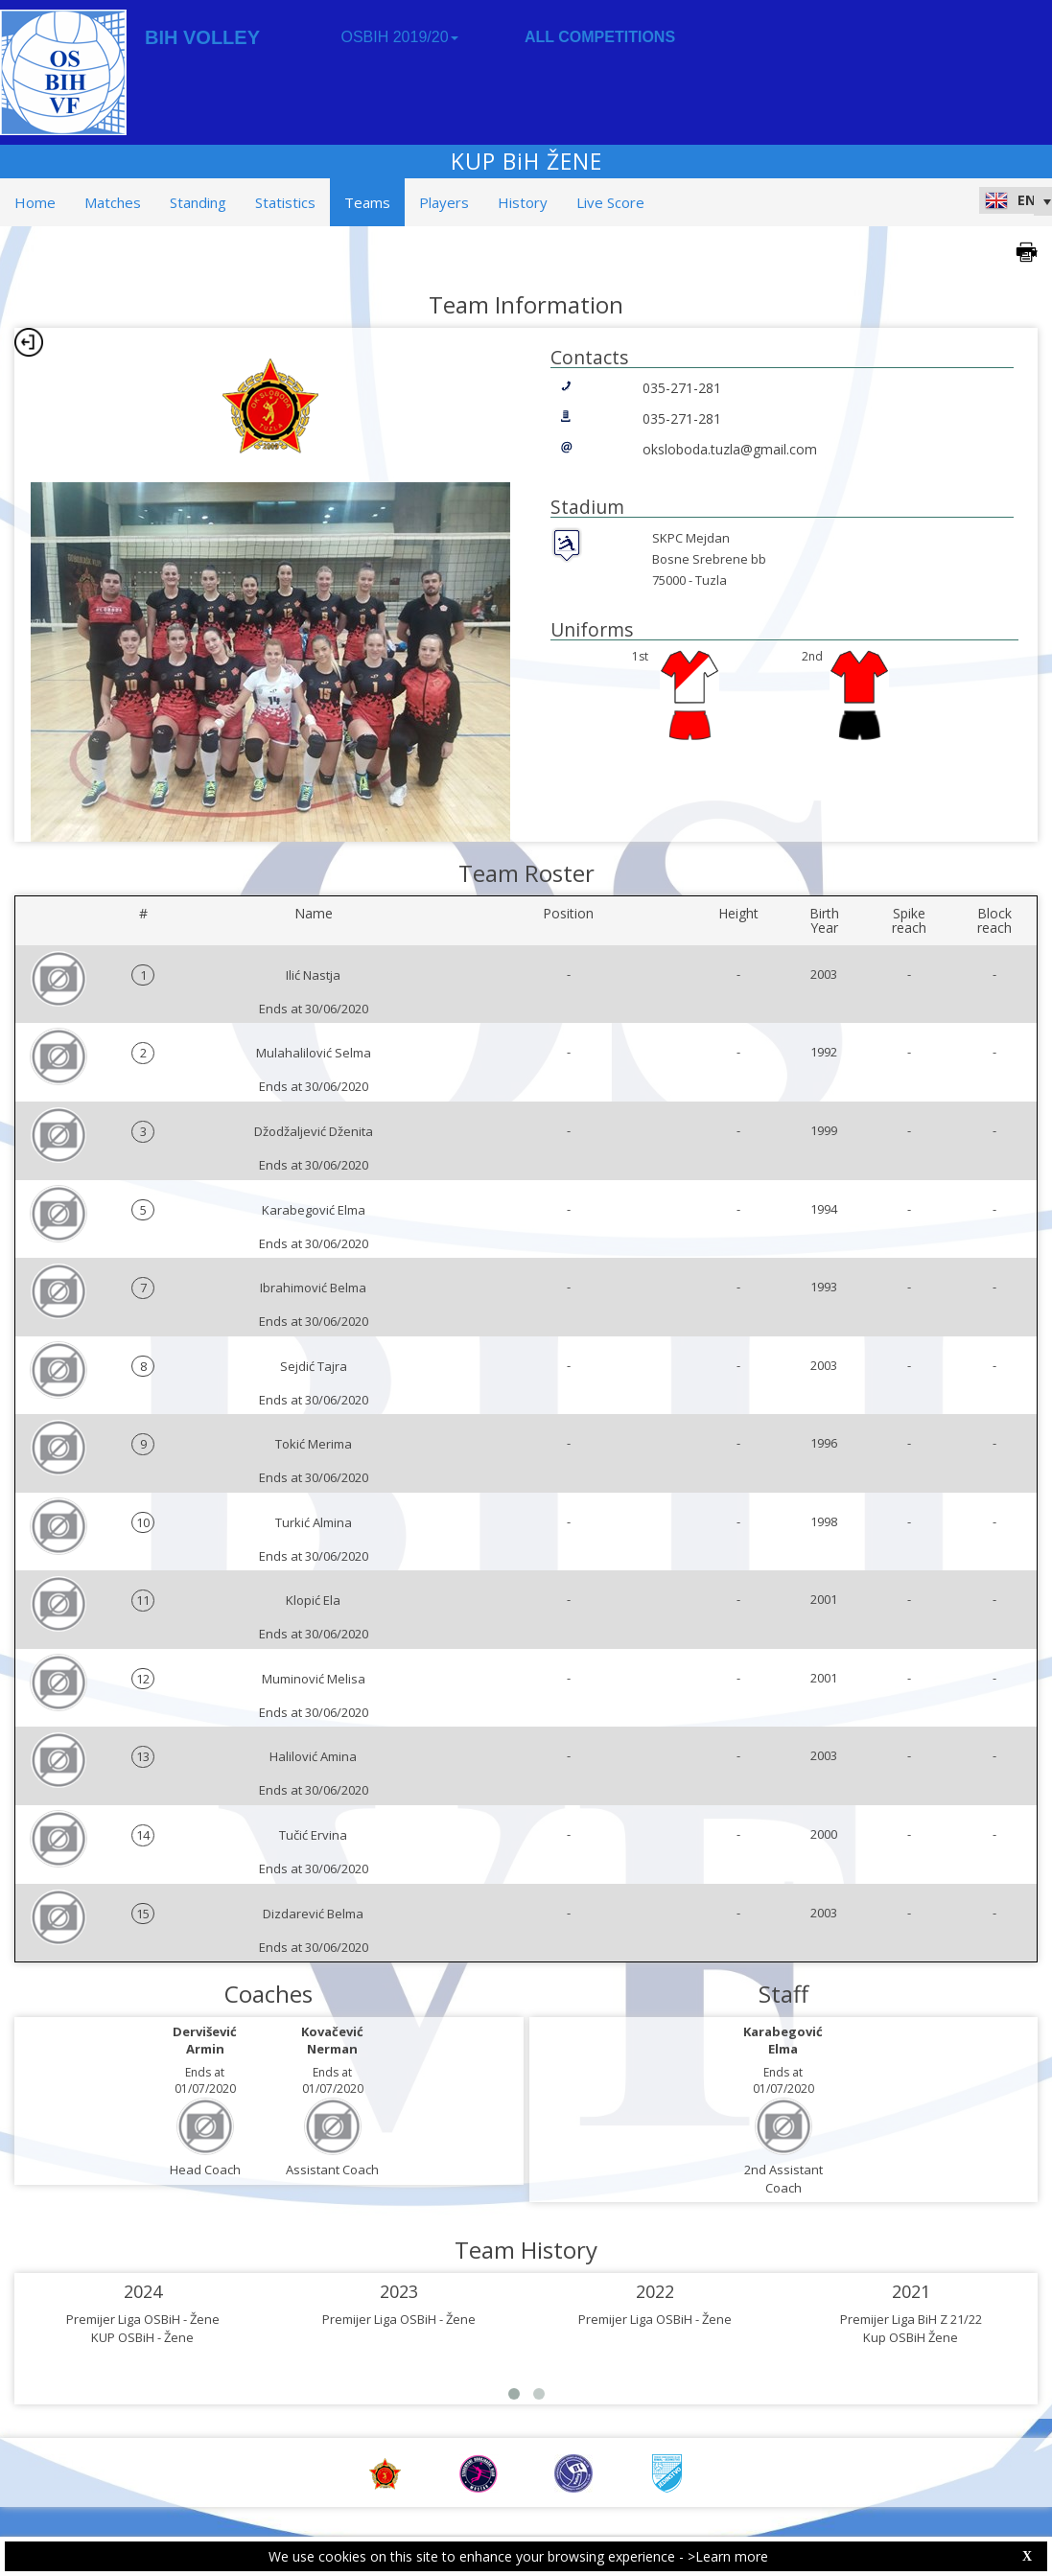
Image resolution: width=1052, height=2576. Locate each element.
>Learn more (728, 2556)
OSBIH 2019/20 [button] (398, 37)
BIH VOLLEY (202, 37)
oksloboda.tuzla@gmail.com (730, 449)
